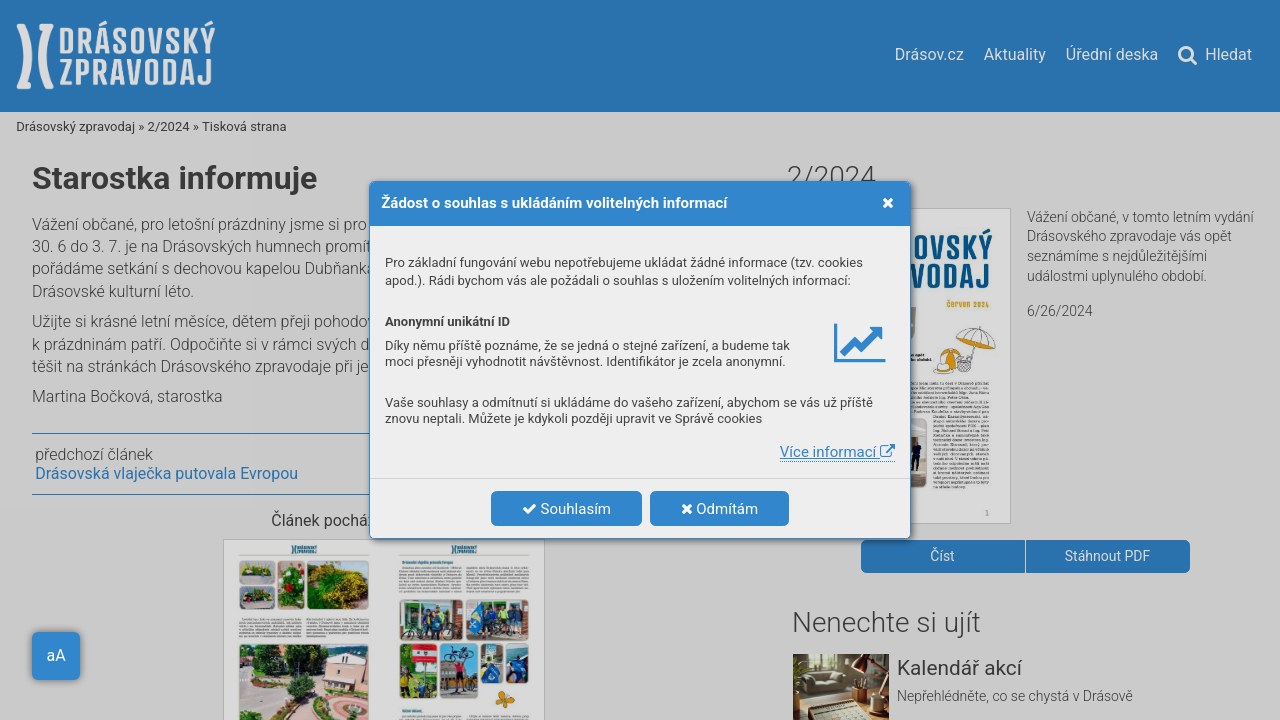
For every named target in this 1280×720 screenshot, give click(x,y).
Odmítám (720, 509)
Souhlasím (566, 509)
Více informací (837, 452)
